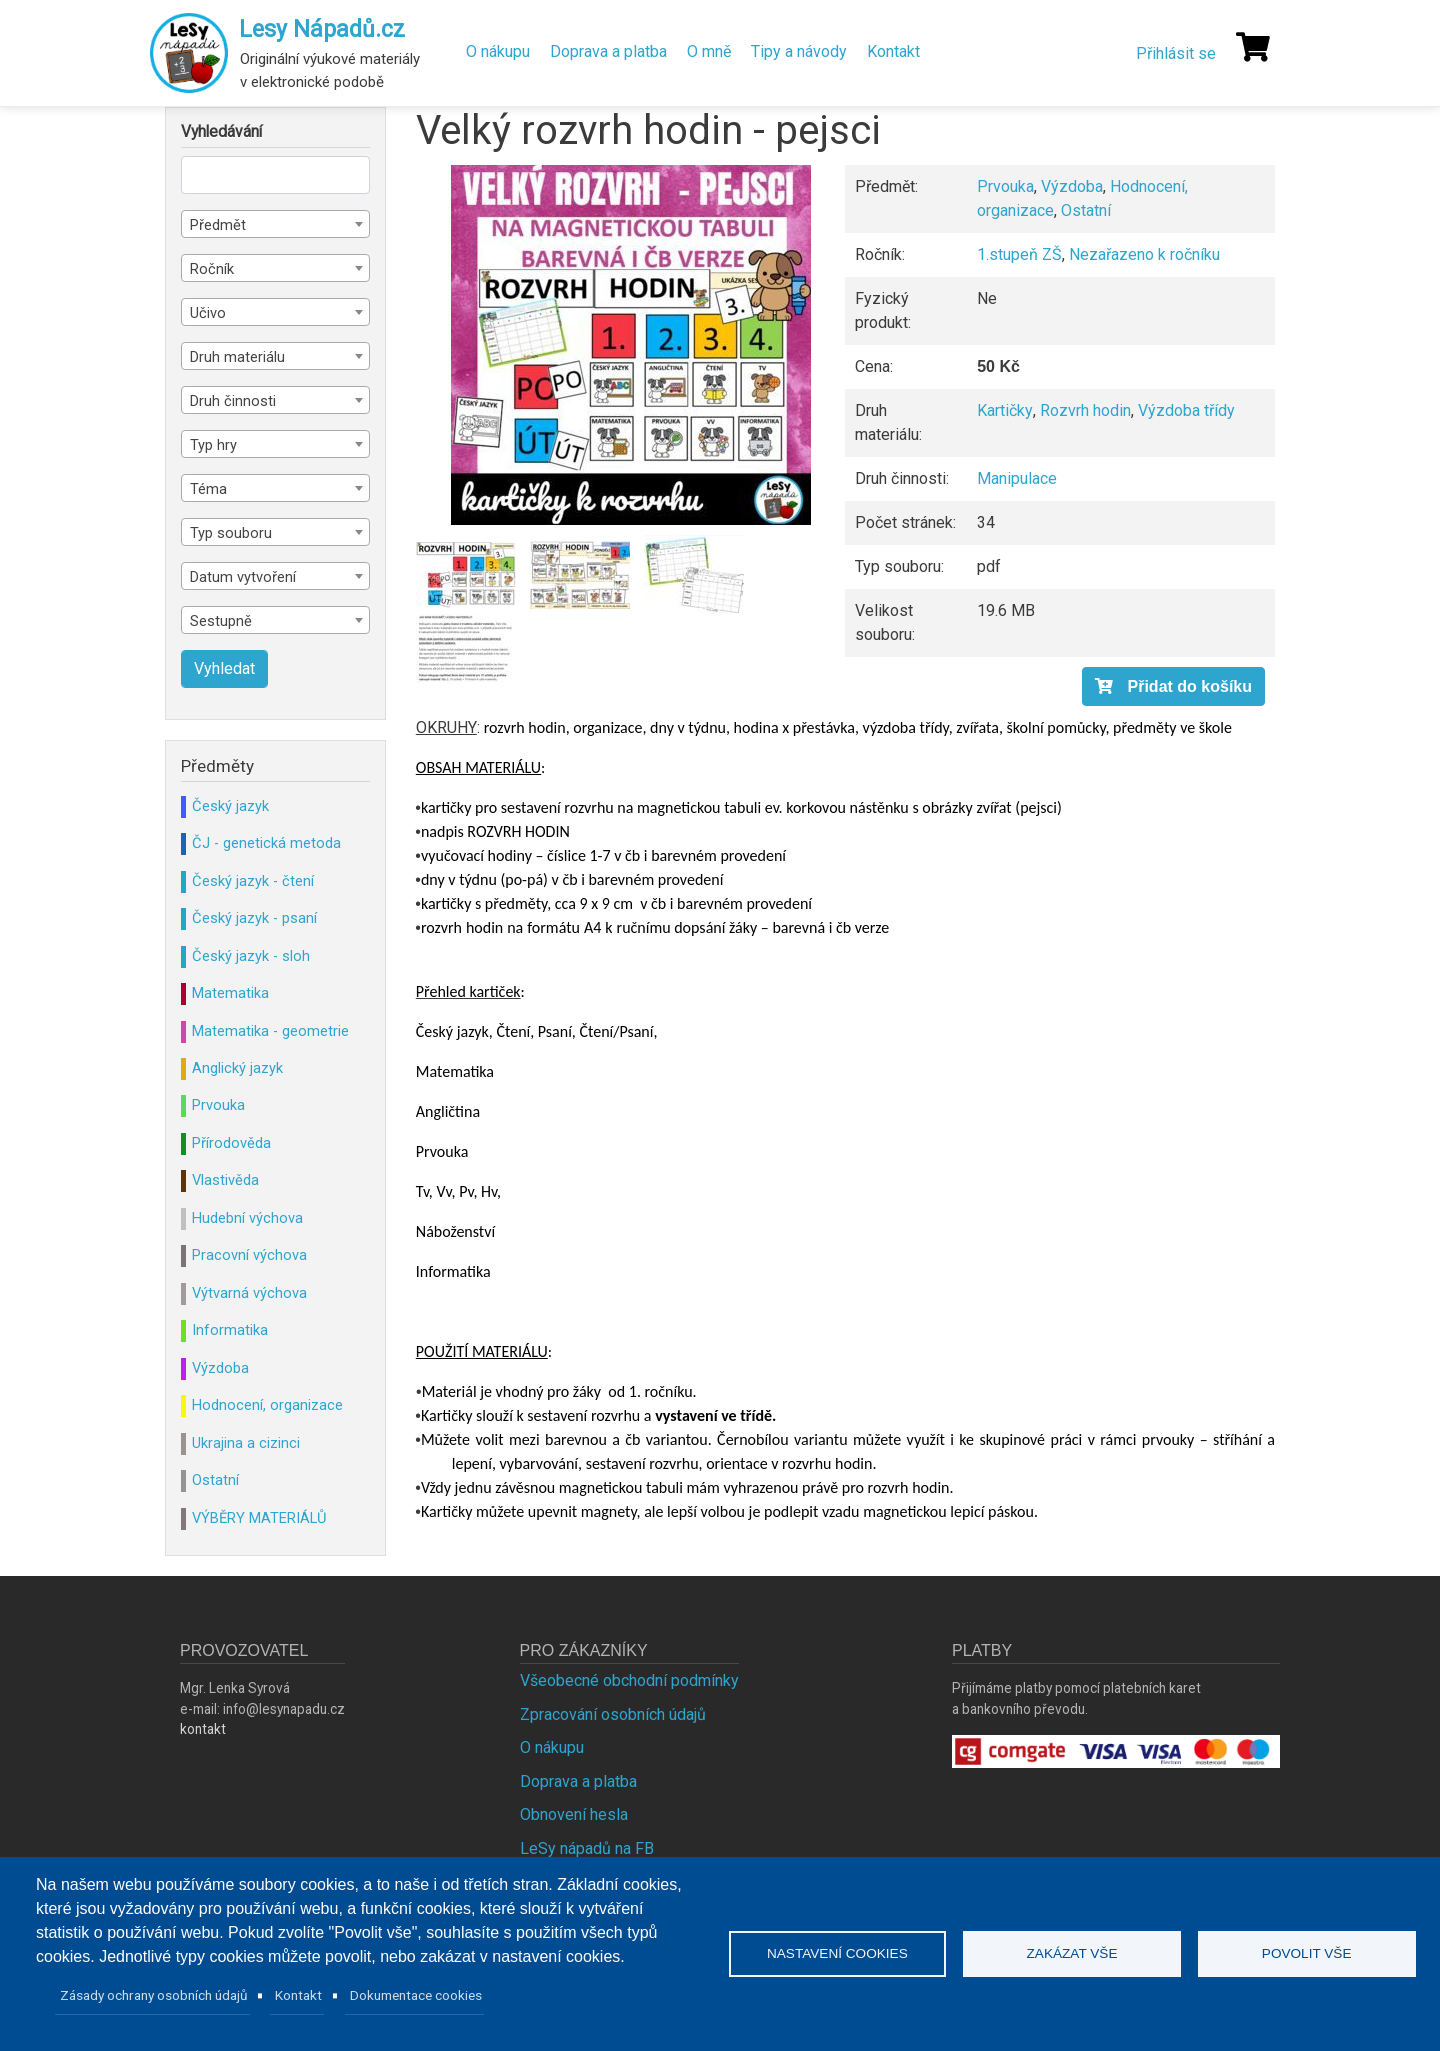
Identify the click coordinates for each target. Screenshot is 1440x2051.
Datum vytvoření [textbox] (243, 577)
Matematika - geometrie (270, 1031)
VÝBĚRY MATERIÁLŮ (259, 1518)
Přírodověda (231, 1143)
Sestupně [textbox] (221, 621)
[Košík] (1253, 47)
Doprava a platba (608, 51)
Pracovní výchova (249, 1255)
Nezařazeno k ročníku (1144, 254)
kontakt (203, 1729)
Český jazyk (230, 806)
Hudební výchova (247, 1218)
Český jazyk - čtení (253, 881)
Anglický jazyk (237, 1068)
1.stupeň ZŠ (1019, 254)
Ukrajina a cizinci (246, 1443)
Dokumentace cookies (416, 1995)
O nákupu (498, 51)
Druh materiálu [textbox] (237, 357)
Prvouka (1005, 186)
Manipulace (1017, 478)
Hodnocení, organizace (267, 1405)
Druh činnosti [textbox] (233, 401)
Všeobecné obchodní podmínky (629, 1680)
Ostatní (1086, 210)
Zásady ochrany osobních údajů (154, 1995)
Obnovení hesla (574, 1814)
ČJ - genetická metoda (266, 843)
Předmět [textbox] (218, 225)
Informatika (230, 1330)
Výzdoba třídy (1186, 410)
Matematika (230, 993)
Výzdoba (1072, 186)
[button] (631, 345)
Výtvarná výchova (249, 1293)
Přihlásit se (1176, 53)
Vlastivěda (225, 1180)
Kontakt (893, 51)
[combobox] (275, 224)
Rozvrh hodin (1085, 410)
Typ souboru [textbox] (231, 533)
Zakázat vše (1072, 1953)
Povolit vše (1307, 1953)
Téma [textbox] (208, 489)
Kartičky (1005, 410)
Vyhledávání (221, 132)
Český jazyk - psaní (254, 918)
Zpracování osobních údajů (613, 1714)
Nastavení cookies (837, 1953)
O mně (709, 51)
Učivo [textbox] (208, 313)
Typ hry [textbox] (213, 445)
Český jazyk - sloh (251, 956)
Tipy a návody (799, 51)
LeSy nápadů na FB (587, 1848)
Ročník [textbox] (212, 269)
